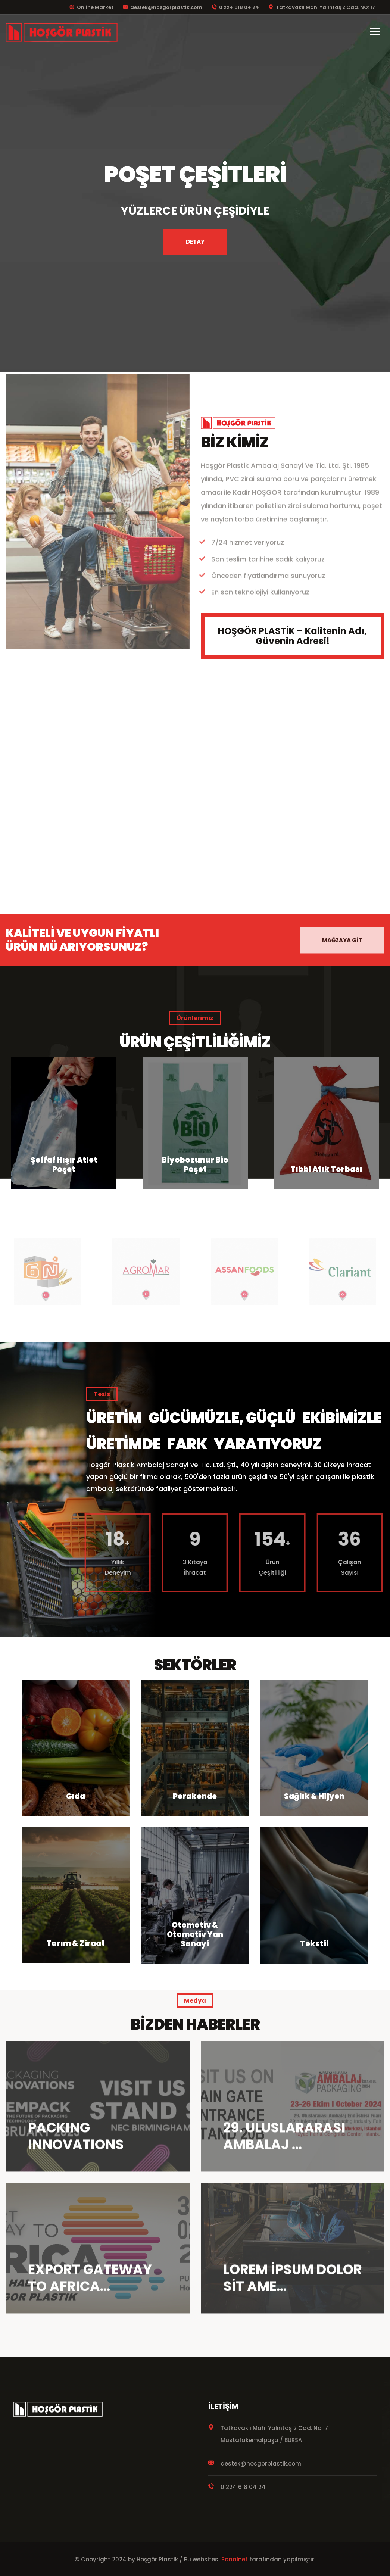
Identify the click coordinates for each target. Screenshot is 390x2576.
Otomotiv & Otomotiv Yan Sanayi (195, 1934)
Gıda (75, 1796)
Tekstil (314, 1944)
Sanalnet (234, 2559)
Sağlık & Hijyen (314, 1796)
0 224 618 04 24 (235, 7)
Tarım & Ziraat (75, 1943)
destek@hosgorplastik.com (162, 7)
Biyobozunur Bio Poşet (326, 1165)
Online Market (91, 7)
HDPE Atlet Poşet (64, 1169)
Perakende (195, 1796)
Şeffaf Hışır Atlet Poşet (195, 1165)
